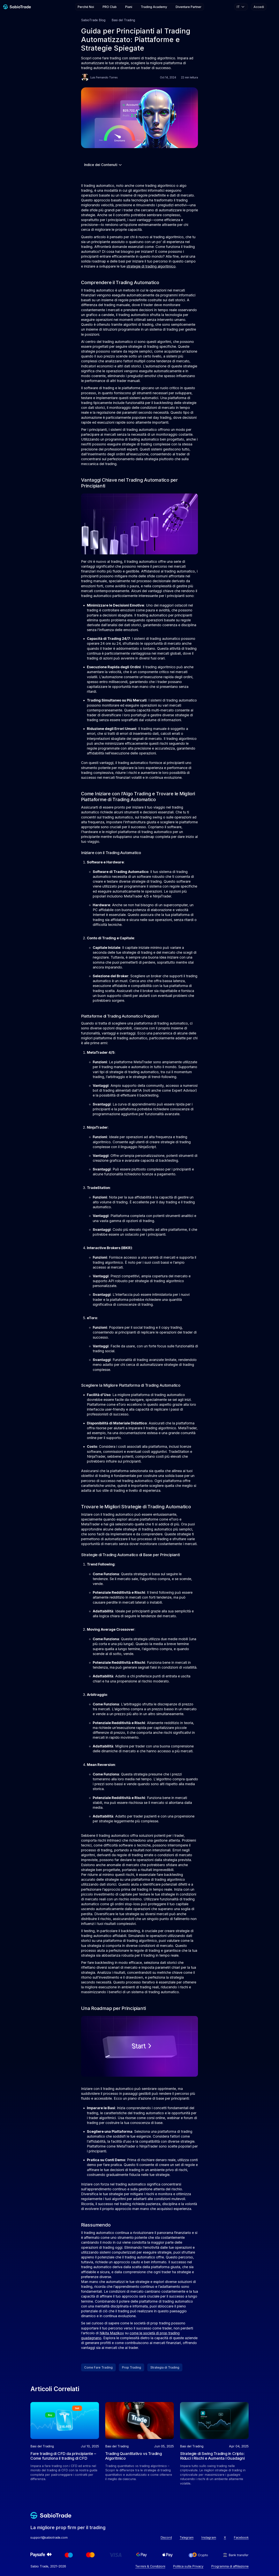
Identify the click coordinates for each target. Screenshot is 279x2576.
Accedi (258, 7)
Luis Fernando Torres (104, 77)
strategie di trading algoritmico (151, 266)
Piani (128, 7)
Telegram (186, 2537)
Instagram (208, 2537)
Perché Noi (86, 7)
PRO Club (110, 7)
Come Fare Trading (98, 2367)
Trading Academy (154, 7)
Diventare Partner (188, 7)
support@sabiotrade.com (49, 2537)
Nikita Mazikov (112, 2333)
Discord (166, 2537)
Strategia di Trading (164, 2367)
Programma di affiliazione (230, 2566)
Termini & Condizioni (150, 2566)
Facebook (241, 2537)
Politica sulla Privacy (188, 2566)
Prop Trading (131, 2367)
